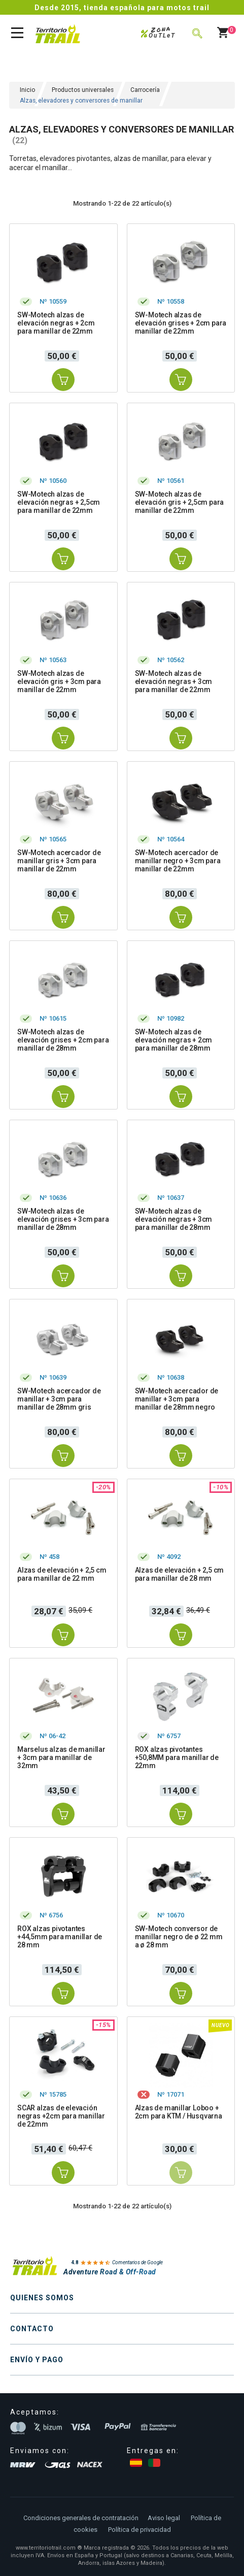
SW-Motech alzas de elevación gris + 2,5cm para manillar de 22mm (179, 502)
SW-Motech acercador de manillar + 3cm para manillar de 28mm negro (177, 1399)
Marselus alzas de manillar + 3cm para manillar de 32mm (61, 1757)
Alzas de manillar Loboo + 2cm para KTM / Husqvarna (178, 2112)
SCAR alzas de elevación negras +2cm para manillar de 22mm (61, 2116)
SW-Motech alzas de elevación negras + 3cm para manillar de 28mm (174, 1219)
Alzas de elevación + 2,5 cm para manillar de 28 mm (179, 1574)
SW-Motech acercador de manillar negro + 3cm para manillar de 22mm (178, 861)
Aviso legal (164, 2518)
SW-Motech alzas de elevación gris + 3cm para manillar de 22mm (59, 681)
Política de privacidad (139, 2529)
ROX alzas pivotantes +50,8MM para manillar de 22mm (177, 1757)
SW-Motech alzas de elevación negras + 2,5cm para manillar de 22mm (58, 502)
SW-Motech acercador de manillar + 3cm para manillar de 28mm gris (59, 1399)
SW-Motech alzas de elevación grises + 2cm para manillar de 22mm (181, 323)
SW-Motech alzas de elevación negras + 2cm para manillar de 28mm (174, 1040)
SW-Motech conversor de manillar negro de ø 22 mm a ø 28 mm (179, 1937)
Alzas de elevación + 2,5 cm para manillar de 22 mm (62, 1574)
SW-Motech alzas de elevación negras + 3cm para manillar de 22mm (174, 681)
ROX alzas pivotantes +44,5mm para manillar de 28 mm (59, 1937)
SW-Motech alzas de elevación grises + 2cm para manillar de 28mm (63, 1040)
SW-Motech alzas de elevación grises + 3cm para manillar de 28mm (63, 1219)
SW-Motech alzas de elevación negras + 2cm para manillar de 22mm (56, 323)
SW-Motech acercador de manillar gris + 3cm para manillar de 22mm (59, 861)
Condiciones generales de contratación (80, 2518)
